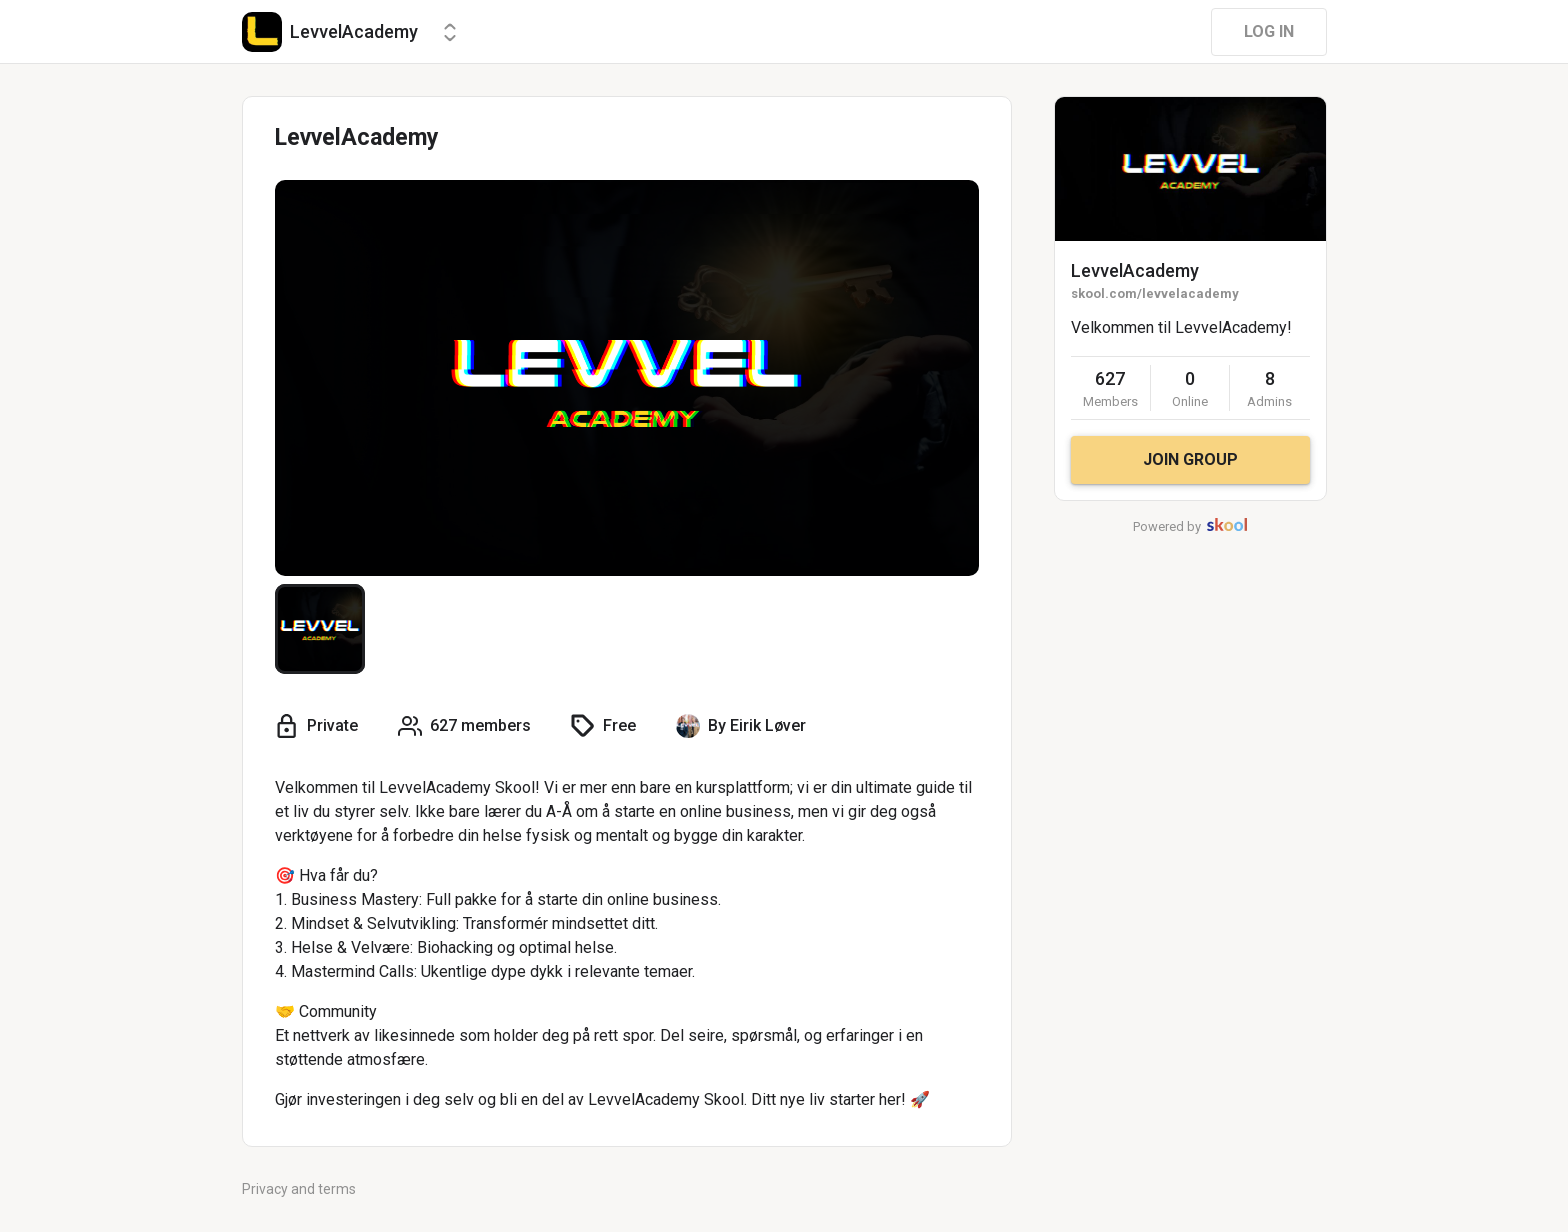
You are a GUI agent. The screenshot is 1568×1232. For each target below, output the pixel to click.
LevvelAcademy (1135, 270)
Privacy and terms (299, 1189)
